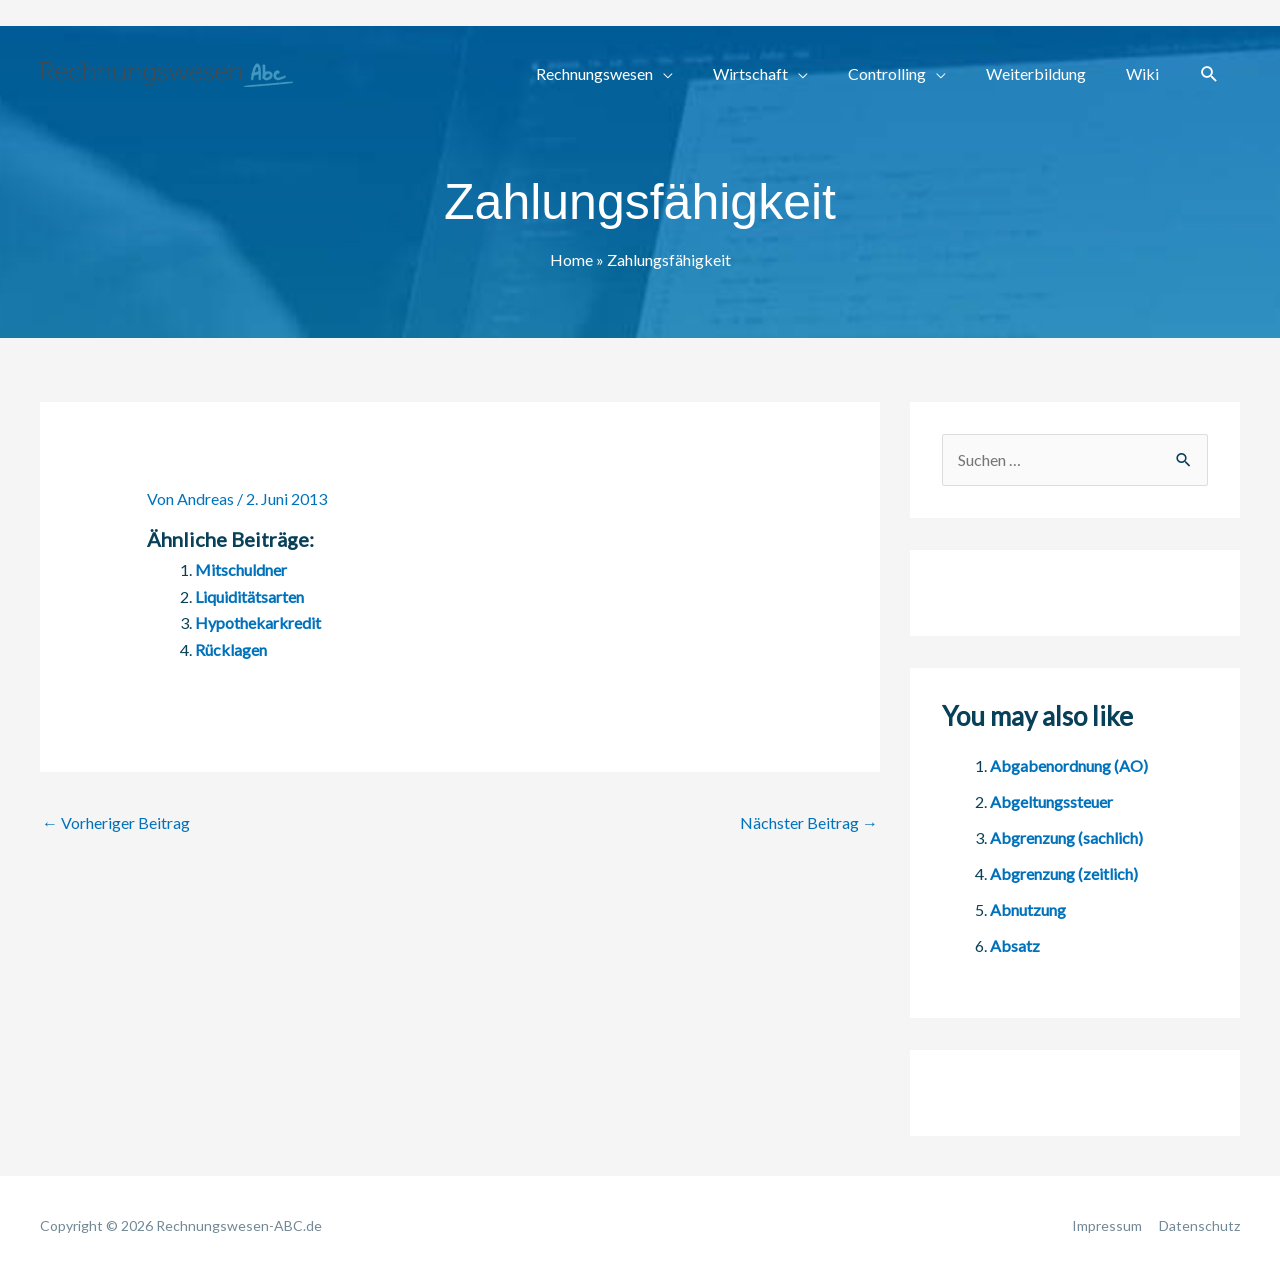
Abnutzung (1028, 909)
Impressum (1107, 1225)
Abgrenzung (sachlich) (1066, 837)
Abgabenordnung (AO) (1069, 765)
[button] (1209, 74)
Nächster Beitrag (809, 822)
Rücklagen (231, 649)
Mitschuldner (241, 569)
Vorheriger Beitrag (116, 822)
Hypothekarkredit (258, 622)
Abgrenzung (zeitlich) (1064, 873)
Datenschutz (1199, 1225)
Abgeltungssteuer (1051, 801)
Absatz (1015, 945)
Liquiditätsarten (249, 596)
